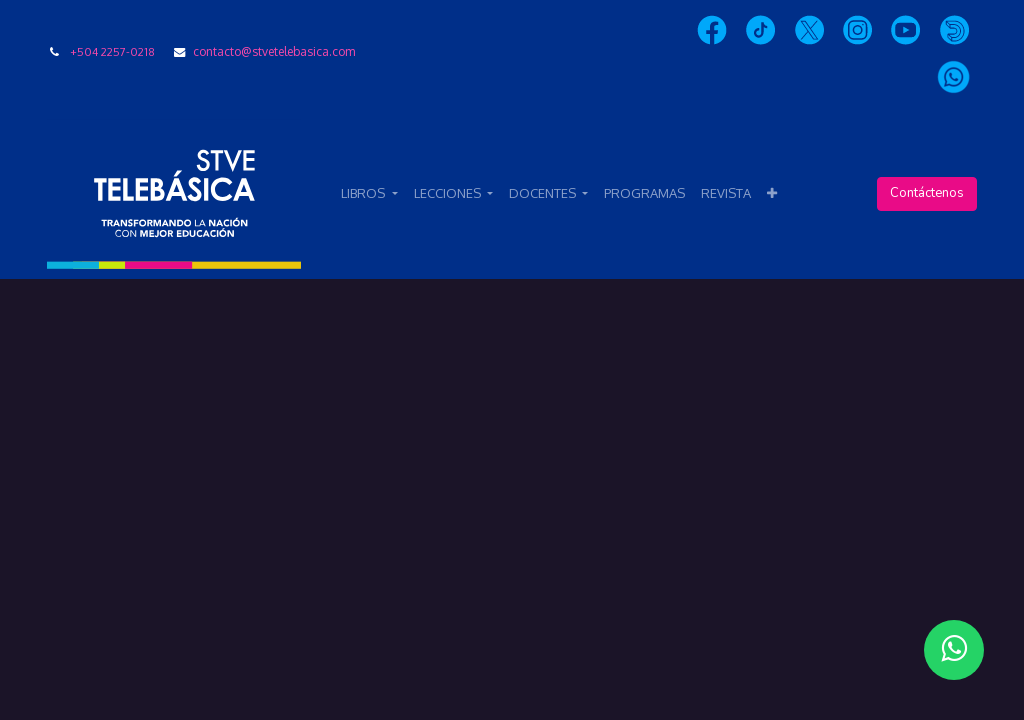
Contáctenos (927, 193)
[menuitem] (644, 194)
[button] (772, 194)
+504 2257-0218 (112, 51)
